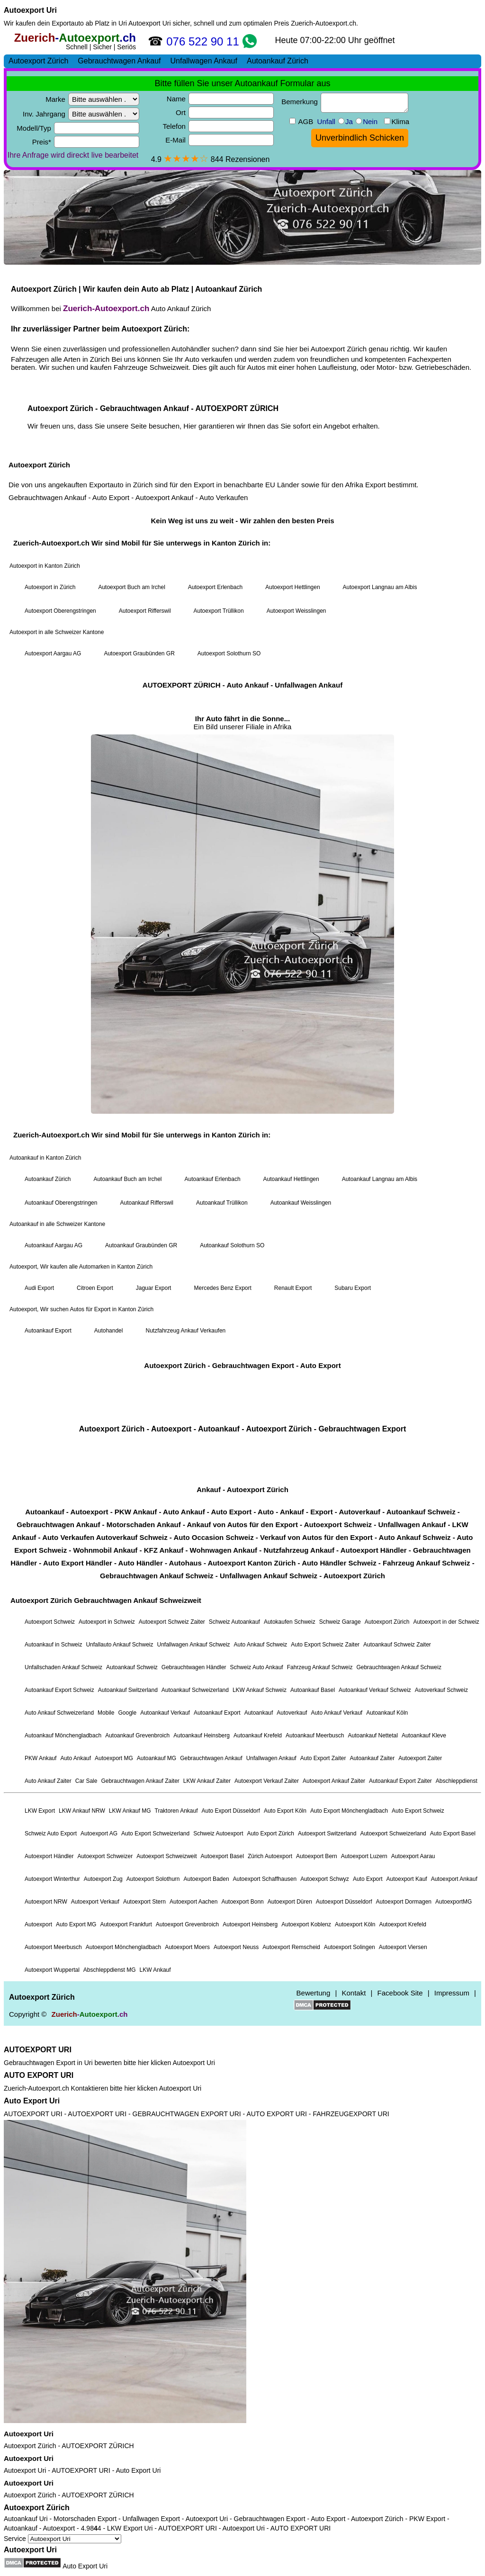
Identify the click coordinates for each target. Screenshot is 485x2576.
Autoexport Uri (30, 10)
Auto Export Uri (32, 2101)
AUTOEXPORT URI (38, 2050)
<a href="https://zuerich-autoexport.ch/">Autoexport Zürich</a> (242, 1035)
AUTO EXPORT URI (38, 2075)
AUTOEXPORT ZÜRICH (98, 2446)
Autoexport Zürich (30, 2446)
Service (62, 2538)
